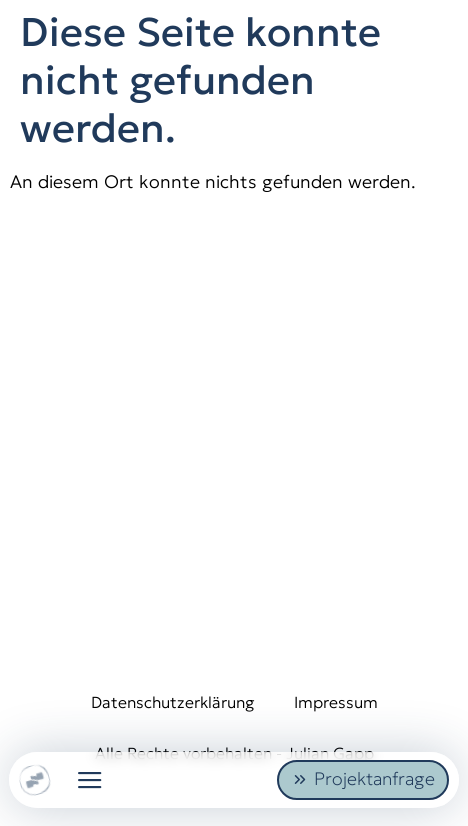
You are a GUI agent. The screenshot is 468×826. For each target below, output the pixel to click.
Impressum (336, 702)
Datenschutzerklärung (172, 702)
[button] (90, 780)
